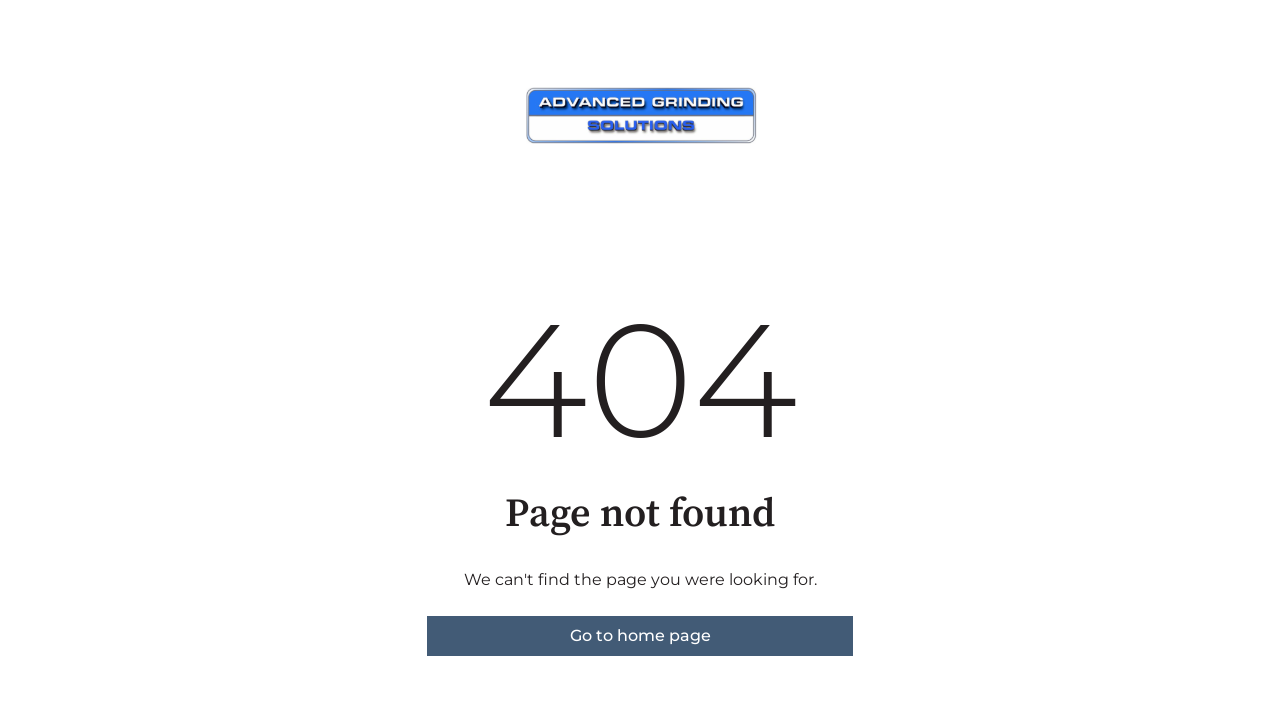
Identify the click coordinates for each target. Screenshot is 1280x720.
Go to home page (640, 635)
